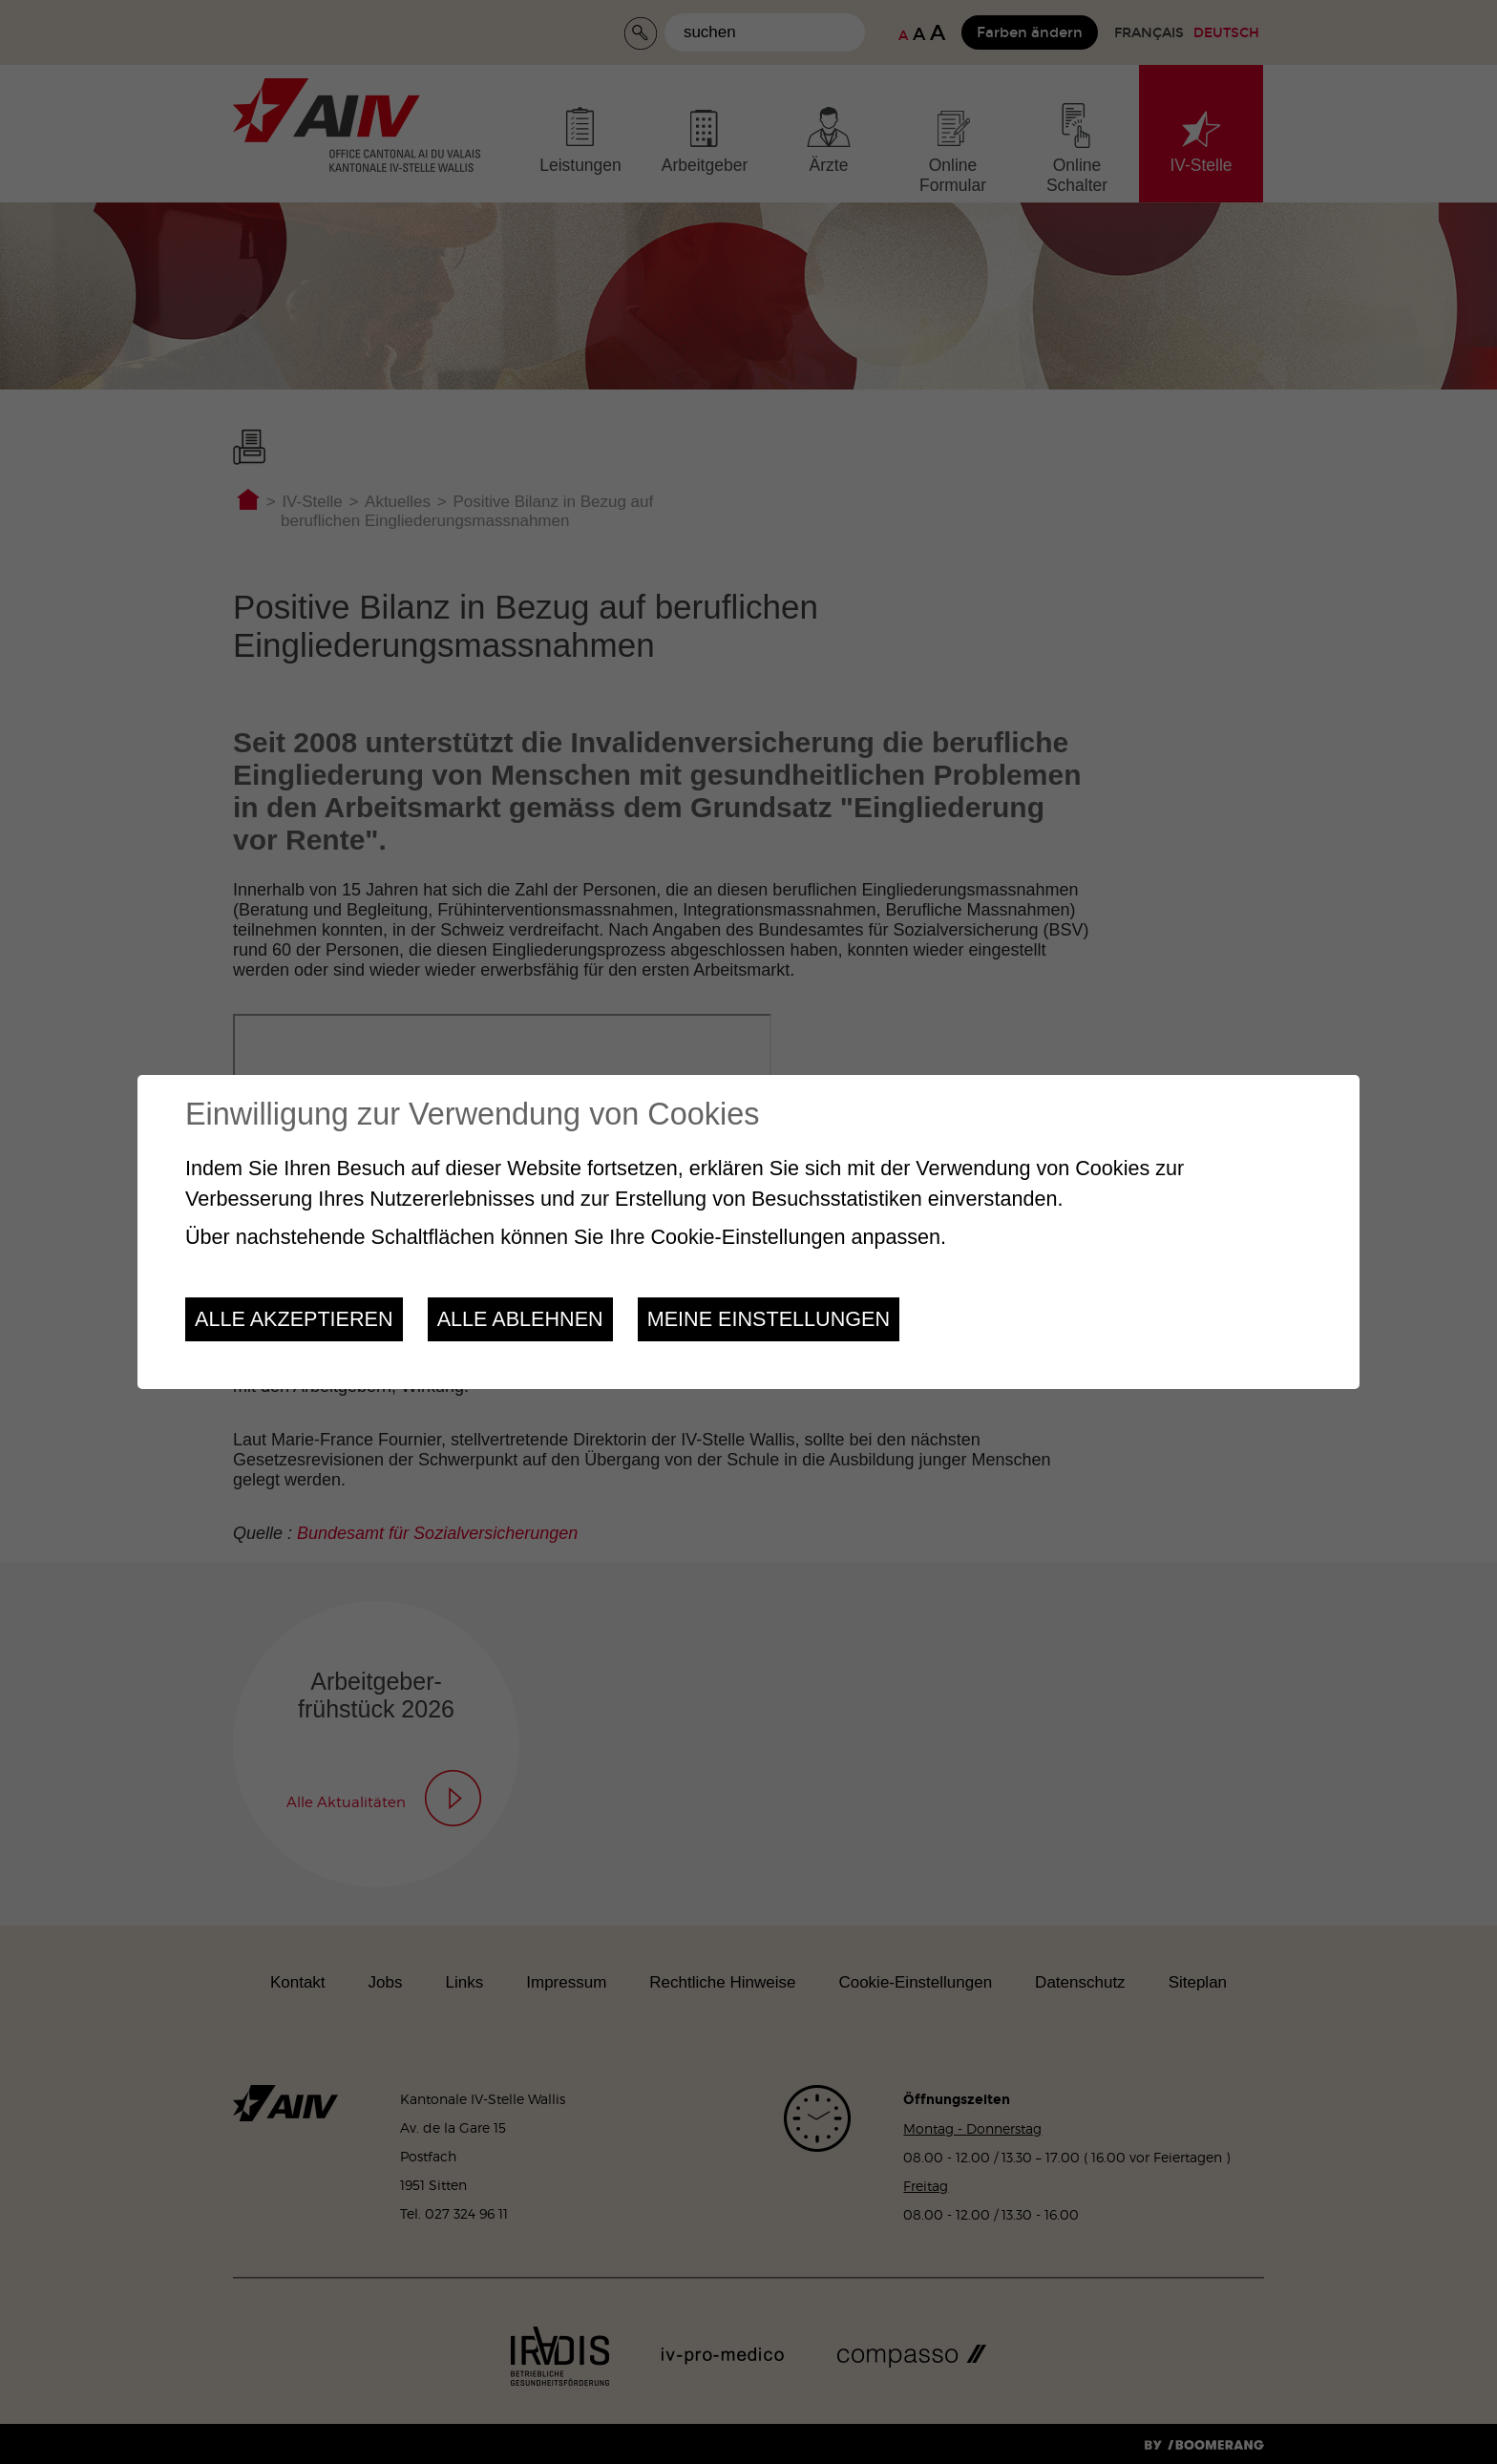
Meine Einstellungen (768, 1319)
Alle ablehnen (520, 1319)
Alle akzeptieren (294, 1319)
